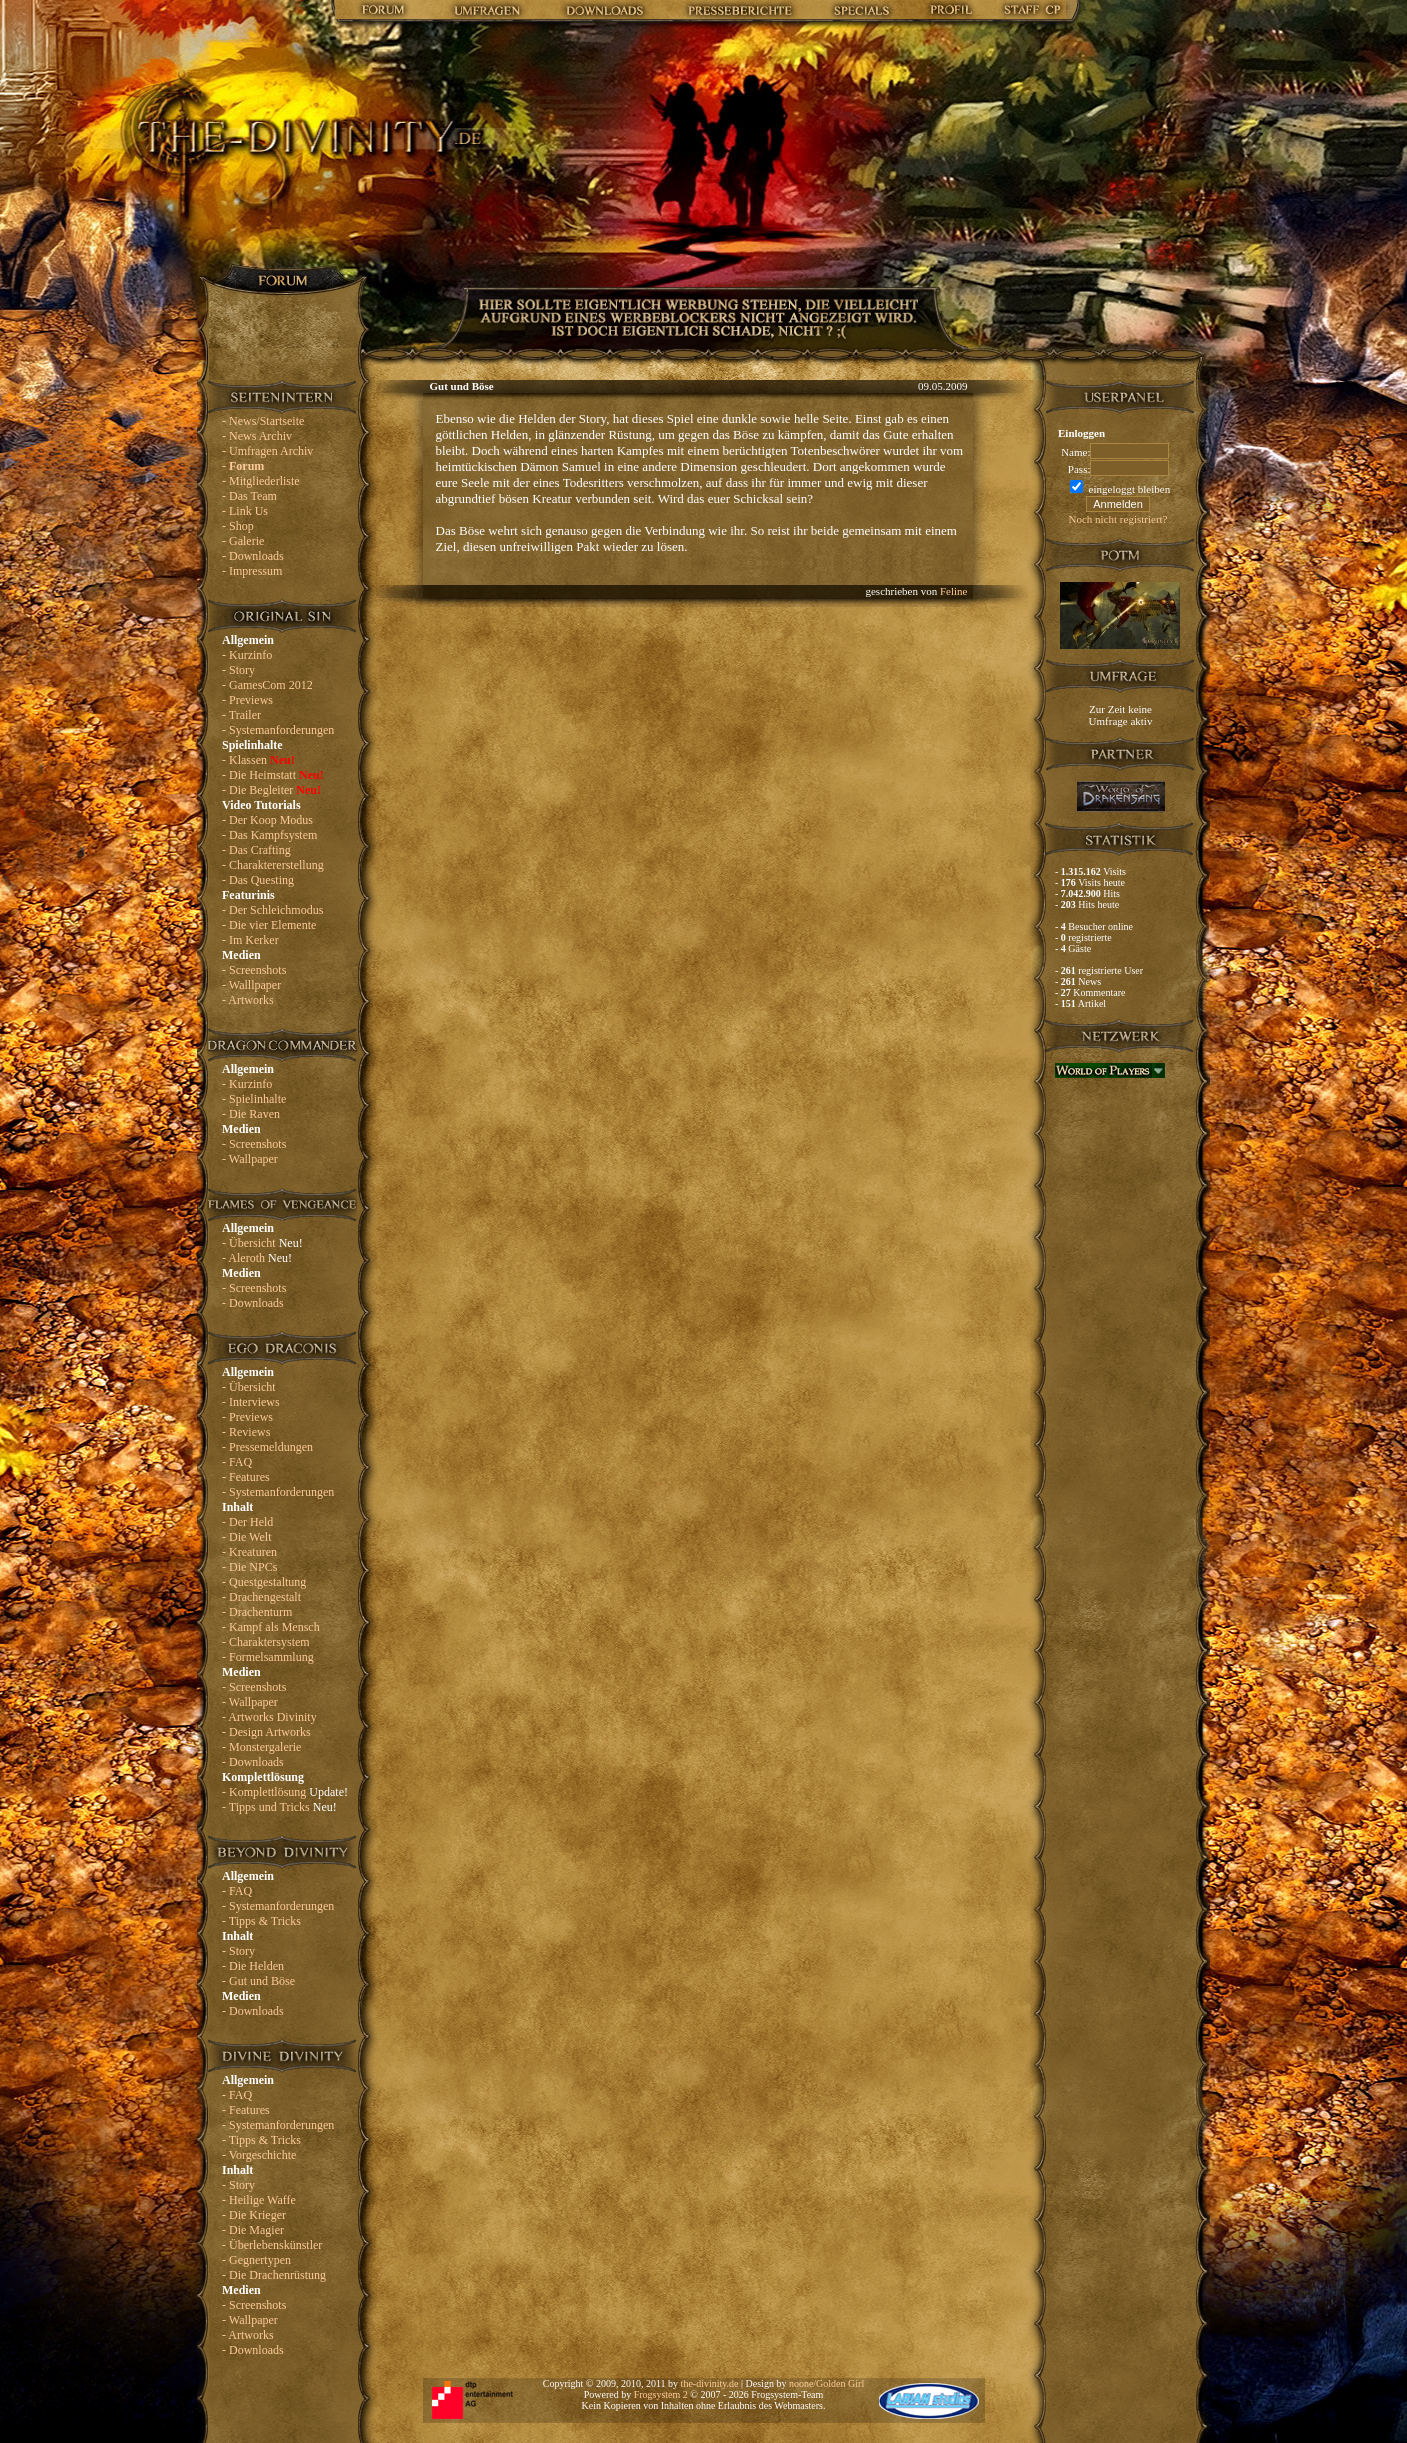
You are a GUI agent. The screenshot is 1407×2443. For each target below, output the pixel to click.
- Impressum (252, 571)
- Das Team (249, 496)
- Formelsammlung (268, 1657)
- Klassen (258, 760)
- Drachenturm (257, 1612)
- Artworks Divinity (269, 1717)
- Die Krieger (254, 2215)
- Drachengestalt (261, 1597)
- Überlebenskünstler (272, 2245)
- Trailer (241, 715)
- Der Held (247, 1522)
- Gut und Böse (258, 1981)
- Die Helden (253, 1966)
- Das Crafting (256, 850)
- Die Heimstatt (273, 775)
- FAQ (237, 1462)
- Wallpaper (250, 1159)
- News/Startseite (263, 421)
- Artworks (248, 1000)
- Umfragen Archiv (267, 451)
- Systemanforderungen (278, 730)
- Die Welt (246, 1537)
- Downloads (253, 556)
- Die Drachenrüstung (274, 2275)
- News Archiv (257, 436)
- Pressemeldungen (267, 1447)
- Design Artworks (266, 1732)
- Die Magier (253, 2230)
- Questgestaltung (264, 1582)
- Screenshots (254, 970)
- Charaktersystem (266, 1642)
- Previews (247, 700)
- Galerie (243, 541)
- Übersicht (262, 1243)
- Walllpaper (251, 985)
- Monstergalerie (261, 1747)
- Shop (238, 526)
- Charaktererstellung (273, 865)
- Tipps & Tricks (261, 1921)
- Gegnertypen (256, 2260)
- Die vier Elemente (269, 925)
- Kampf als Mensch (271, 1627)
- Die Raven (251, 1114)
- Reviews (246, 1432)
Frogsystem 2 (661, 2394)
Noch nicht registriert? (1118, 519)
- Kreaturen (249, 1552)
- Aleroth (257, 1258)
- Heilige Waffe (259, 2200)
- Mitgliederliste (261, 481)
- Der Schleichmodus (272, 910)
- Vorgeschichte (259, 2155)
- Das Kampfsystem (269, 835)
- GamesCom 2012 (267, 685)
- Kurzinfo (247, 655)
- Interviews (251, 1402)
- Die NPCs (249, 1567)
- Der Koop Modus (267, 820)
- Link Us (245, 511)
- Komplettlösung (285, 1792)
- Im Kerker (250, 940)
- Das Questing (258, 880)
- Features (246, 1477)
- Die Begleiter (271, 790)
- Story (238, 670)
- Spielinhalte (254, 1099)
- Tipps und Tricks (279, 1807)
